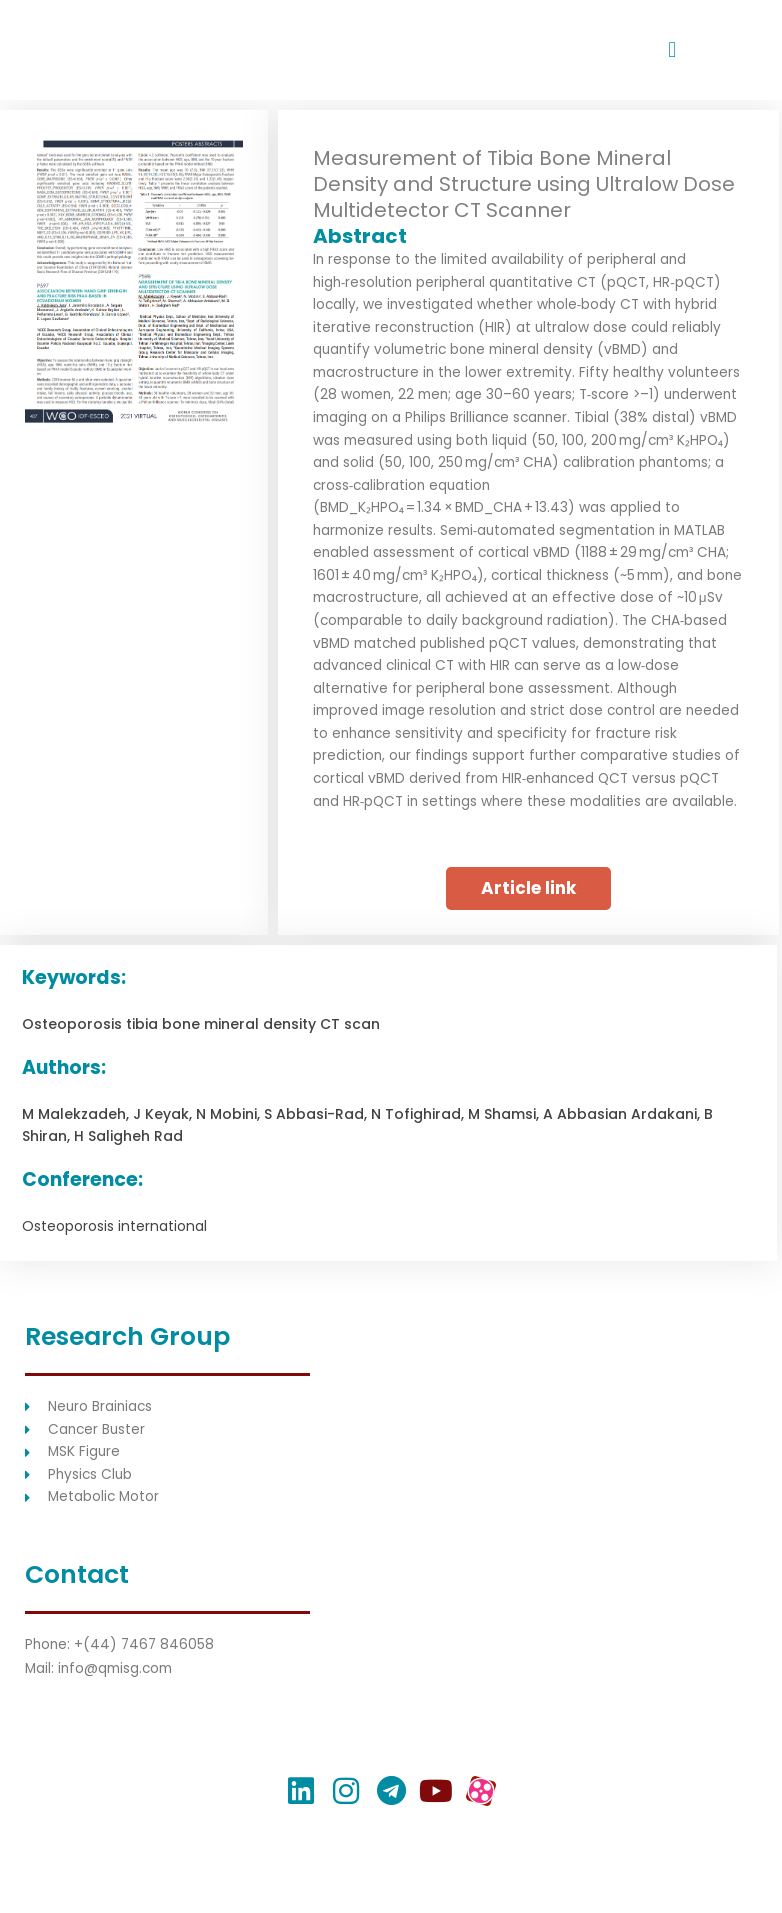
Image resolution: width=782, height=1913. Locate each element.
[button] (672, 50)
